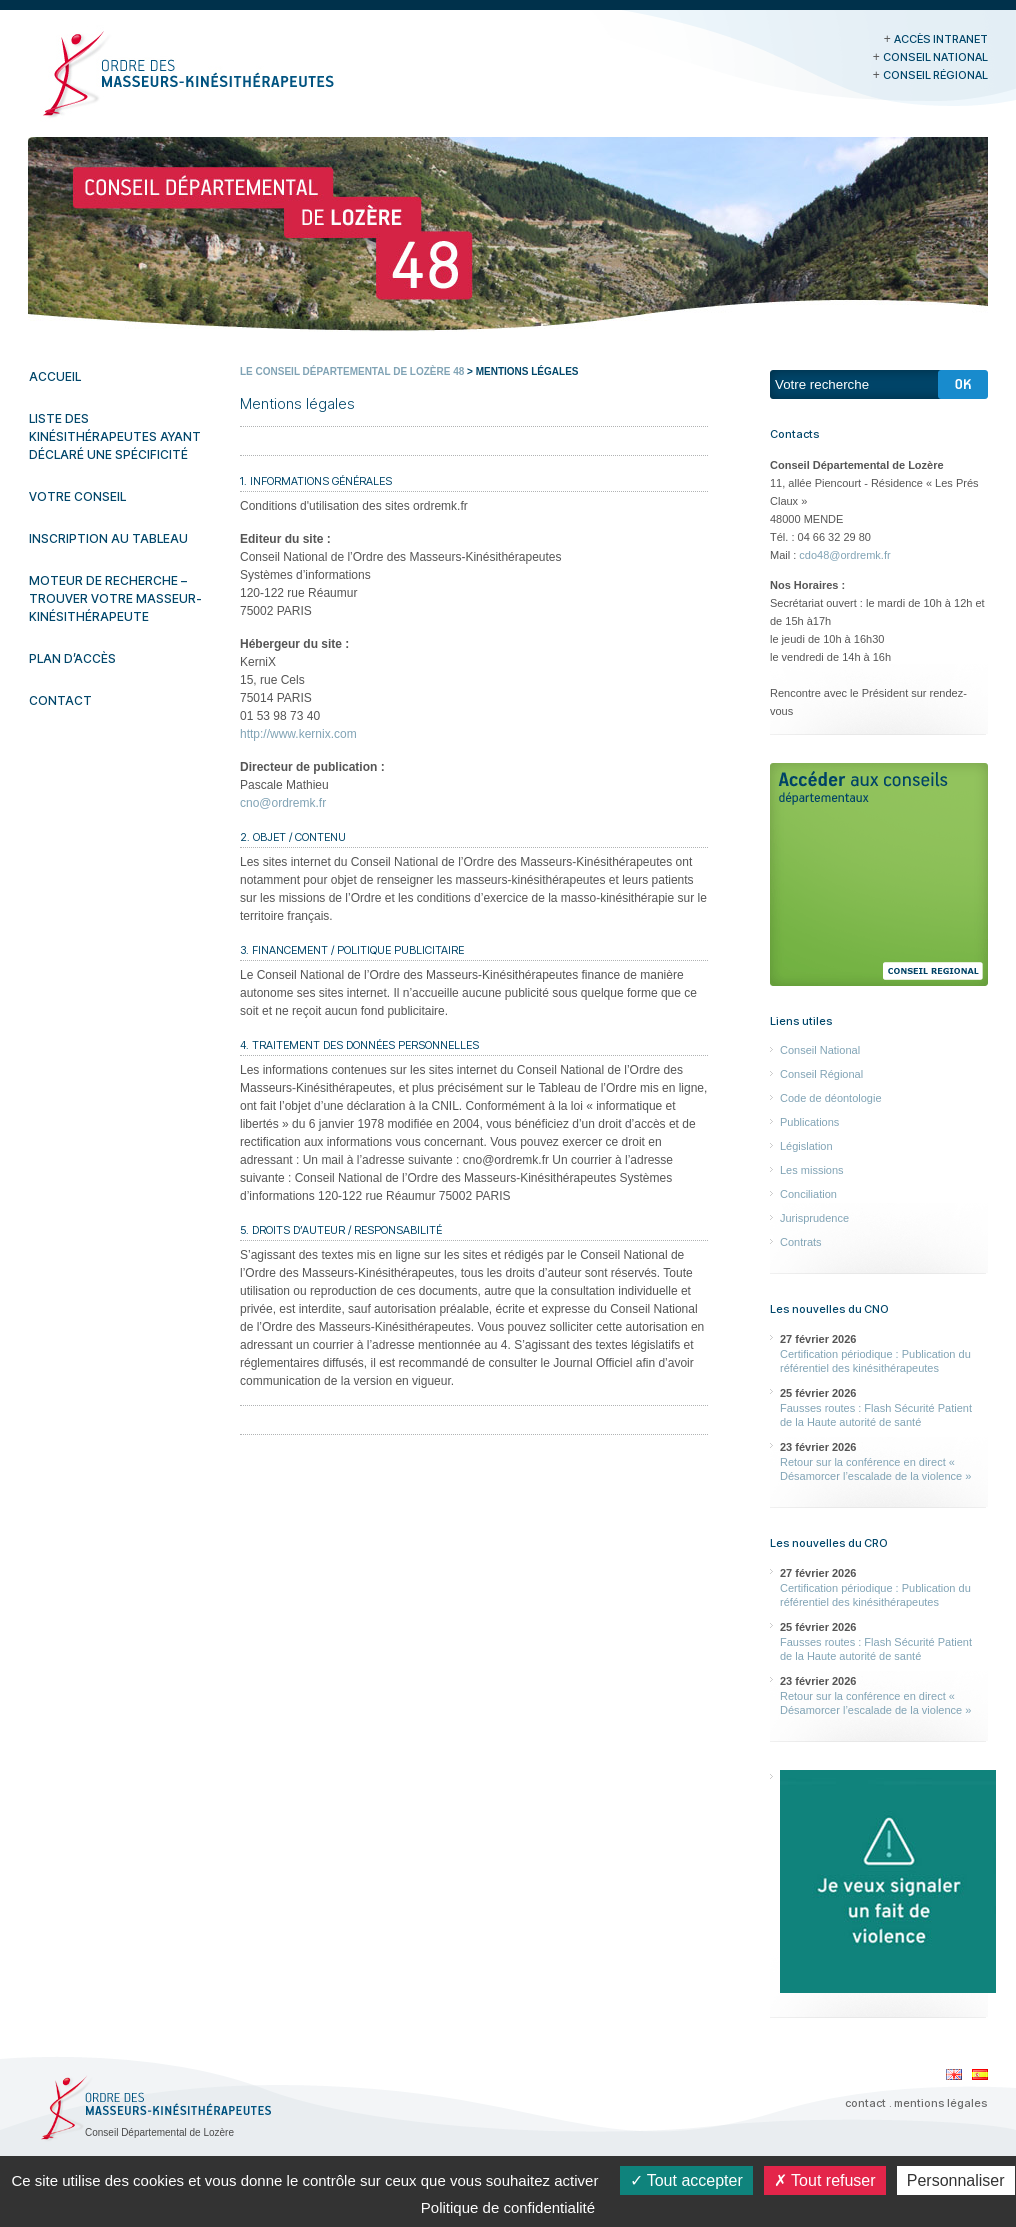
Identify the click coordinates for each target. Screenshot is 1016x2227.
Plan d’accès (72, 658)
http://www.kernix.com (298, 734)
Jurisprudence (814, 1218)
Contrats (801, 1242)
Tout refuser (825, 2180)
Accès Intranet (941, 39)
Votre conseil (77, 496)
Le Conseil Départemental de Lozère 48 (352, 371)
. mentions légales (938, 2103)
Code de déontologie (831, 1098)
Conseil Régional (935, 75)
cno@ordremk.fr (283, 803)
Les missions (812, 1170)
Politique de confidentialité (508, 2207)
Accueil (55, 376)
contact (865, 2103)
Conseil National (935, 57)
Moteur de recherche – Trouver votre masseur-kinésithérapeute (115, 598)
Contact (60, 700)
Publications (809, 1122)
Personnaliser (956, 2180)
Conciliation (808, 1194)
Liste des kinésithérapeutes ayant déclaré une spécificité (115, 436)
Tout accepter (686, 2180)
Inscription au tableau (108, 538)
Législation (806, 1146)
